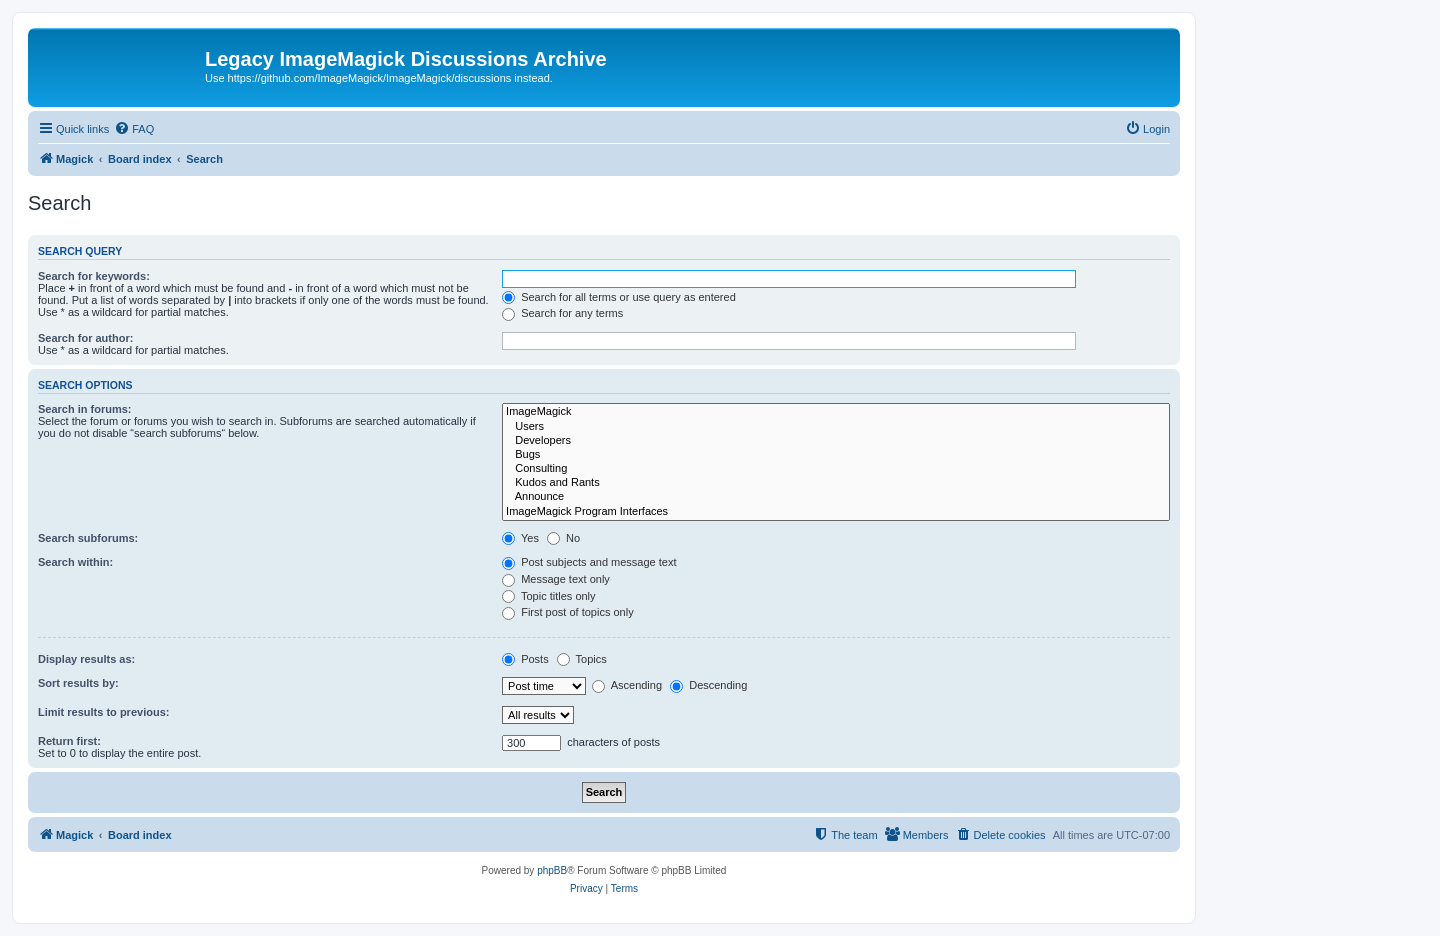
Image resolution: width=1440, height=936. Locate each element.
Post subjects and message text (589, 562)
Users (836, 427)
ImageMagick (836, 412)
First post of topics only (568, 612)
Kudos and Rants (836, 483)
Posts (525, 659)
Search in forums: (85, 409)
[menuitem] (134, 129)
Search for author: (85, 338)
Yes (520, 538)
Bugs (836, 455)
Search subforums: (88, 538)
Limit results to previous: (103, 712)
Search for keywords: (94, 276)
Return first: (69, 741)
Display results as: (86, 659)
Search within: (75, 562)
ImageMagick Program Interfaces (836, 512)
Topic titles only (548, 596)
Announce (836, 497)
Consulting (836, 469)
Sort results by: (78, 683)
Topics (582, 659)
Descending (708, 685)
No (563, 538)
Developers (836, 441)
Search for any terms (562, 313)
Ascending (627, 685)
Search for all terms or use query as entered (619, 297)
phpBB (552, 870)
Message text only (556, 579)
